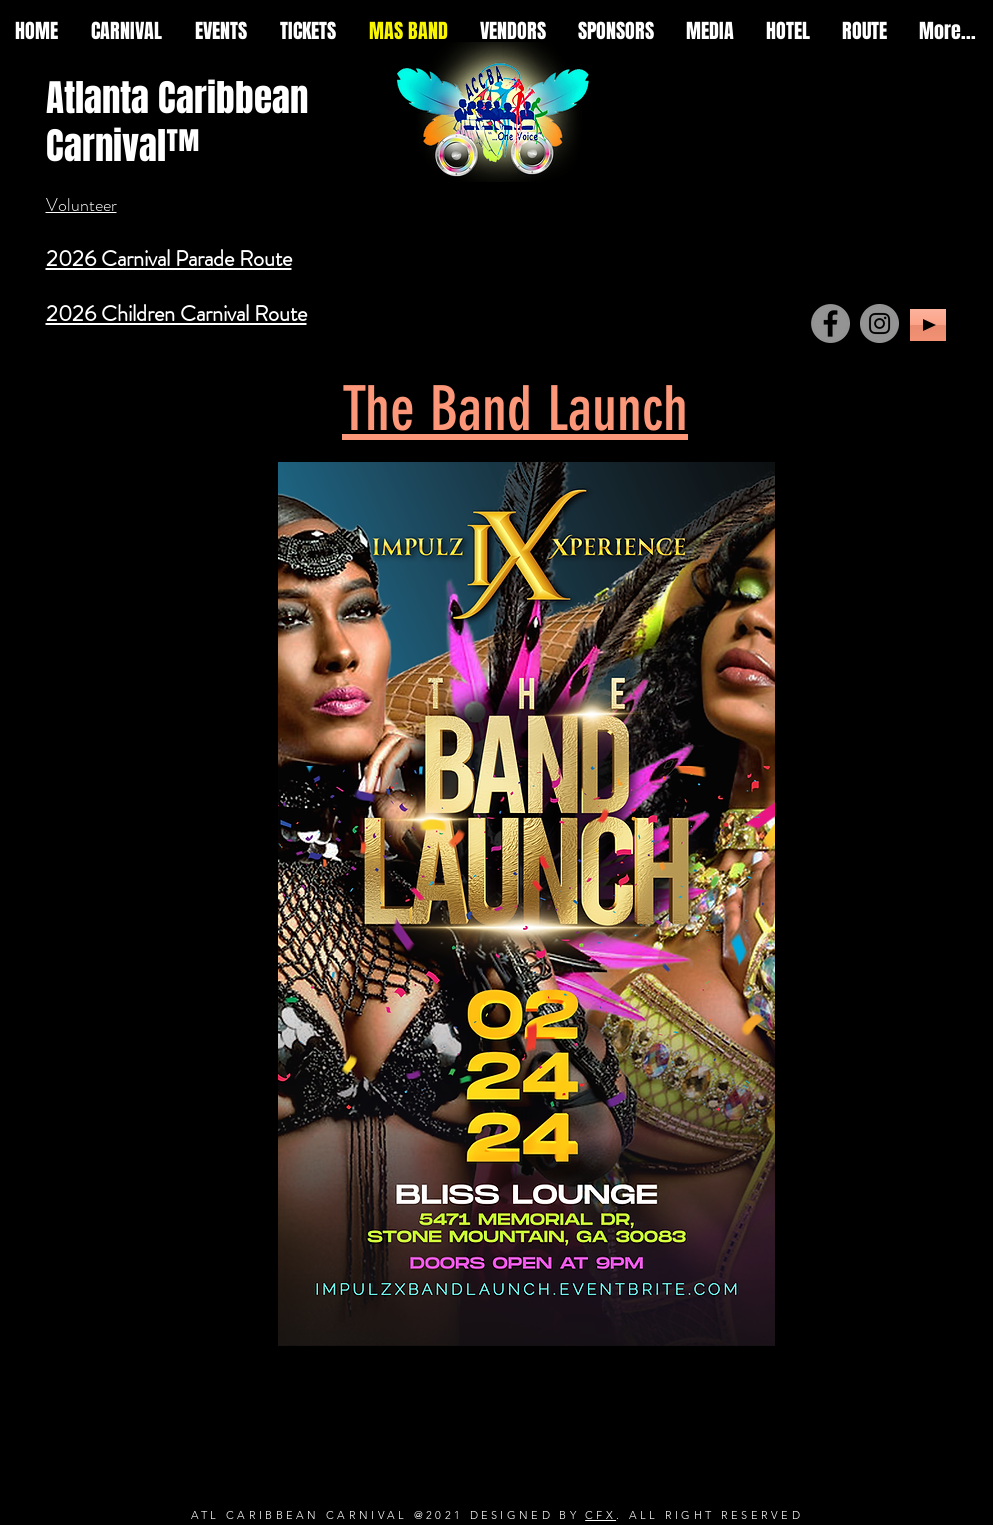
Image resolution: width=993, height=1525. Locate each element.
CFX (600, 1515)
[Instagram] (879, 323)
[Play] (928, 325)
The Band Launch (515, 409)
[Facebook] (830, 323)
